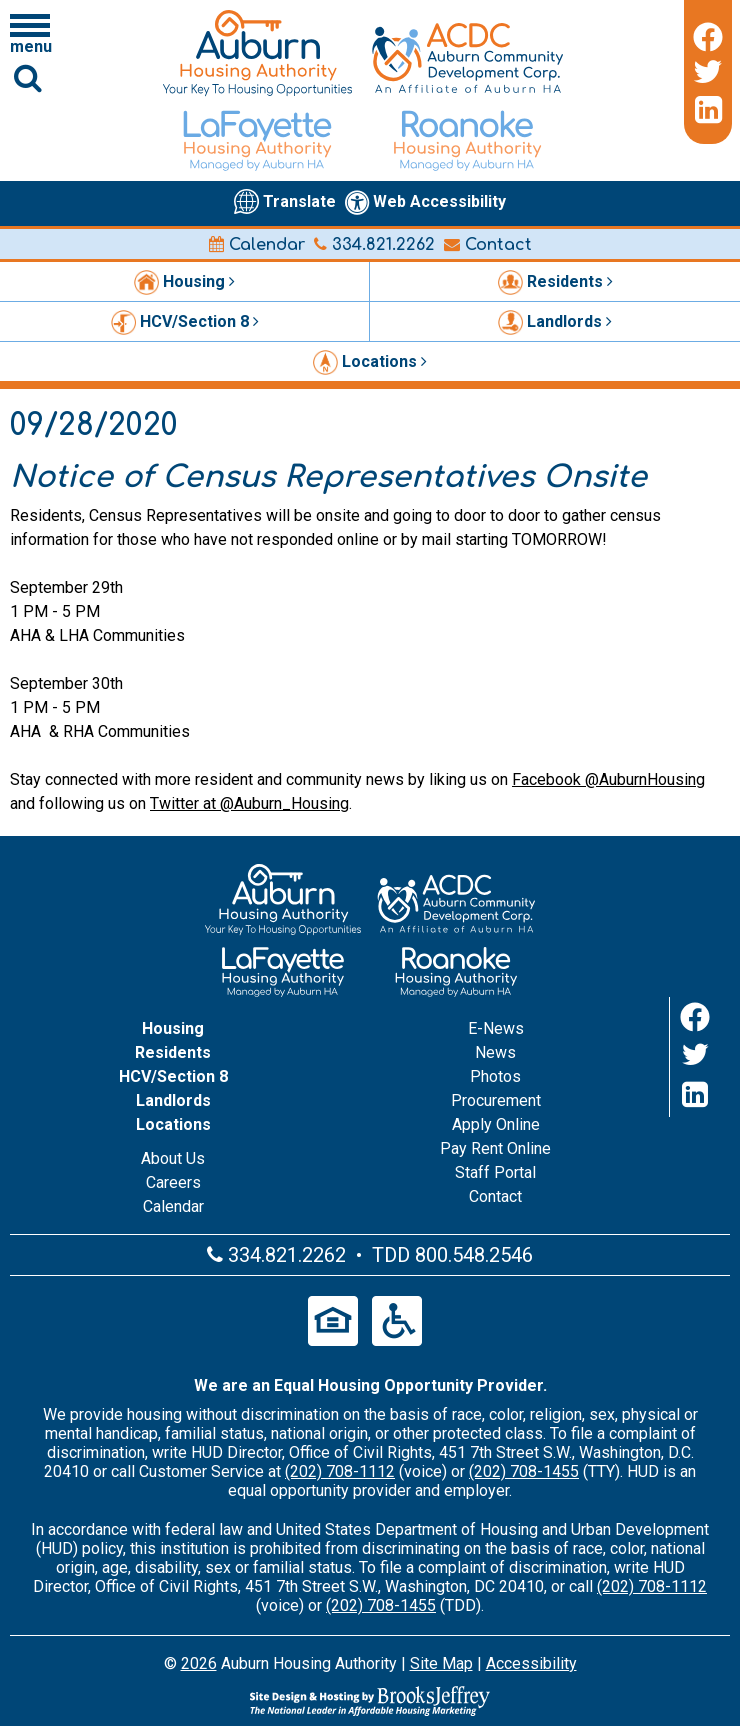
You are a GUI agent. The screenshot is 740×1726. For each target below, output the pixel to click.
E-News (496, 1028)
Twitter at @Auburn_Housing (249, 803)
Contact (488, 245)
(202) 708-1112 (340, 1471)
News (495, 1052)
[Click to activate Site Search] (28, 77)
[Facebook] (708, 34)
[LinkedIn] (708, 110)
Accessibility (531, 1663)
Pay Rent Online (495, 1148)
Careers (173, 1182)
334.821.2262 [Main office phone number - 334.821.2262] (374, 245)
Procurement (496, 1100)
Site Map (441, 1663)
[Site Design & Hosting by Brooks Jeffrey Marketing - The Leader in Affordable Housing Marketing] (370, 1701)
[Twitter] (708, 72)
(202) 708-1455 (524, 1471)
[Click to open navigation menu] (30, 33)
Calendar (257, 245)
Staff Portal (495, 1172)
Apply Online (496, 1124)
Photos (495, 1076)
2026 (199, 1663)
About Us (173, 1158)
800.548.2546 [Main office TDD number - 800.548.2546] (474, 1255)
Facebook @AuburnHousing (608, 779)
